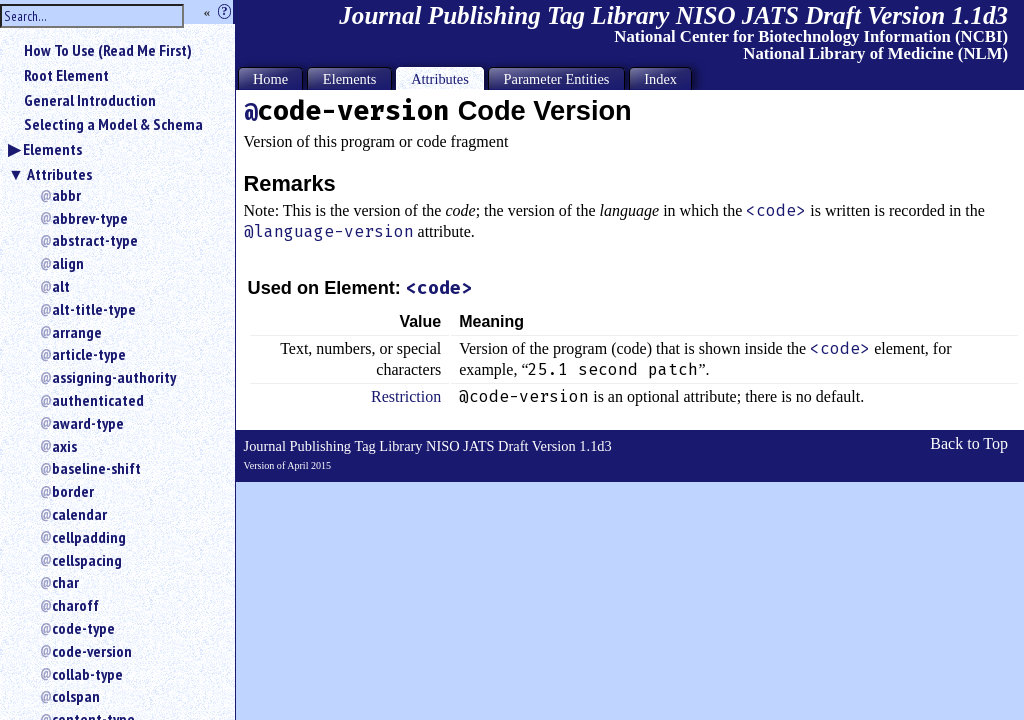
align (68, 263)
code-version (92, 651)
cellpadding (89, 537)
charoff (75, 605)
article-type (89, 354)
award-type (88, 423)
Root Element (66, 75)
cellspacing (87, 560)
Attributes (59, 174)
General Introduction (90, 100)
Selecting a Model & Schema (113, 124)
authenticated (98, 400)
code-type (83, 628)
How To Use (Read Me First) (108, 50)
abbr (66, 195)
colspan (76, 696)
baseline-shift (96, 468)
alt (61, 286)
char (65, 582)
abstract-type (95, 240)
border (73, 491)
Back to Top (969, 443)
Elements (52, 149)
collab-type (87, 674)
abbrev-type (90, 218)
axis (64, 446)
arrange (77, 332)
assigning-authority (114, 377)
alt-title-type (94, 309)
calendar (79, 514)
